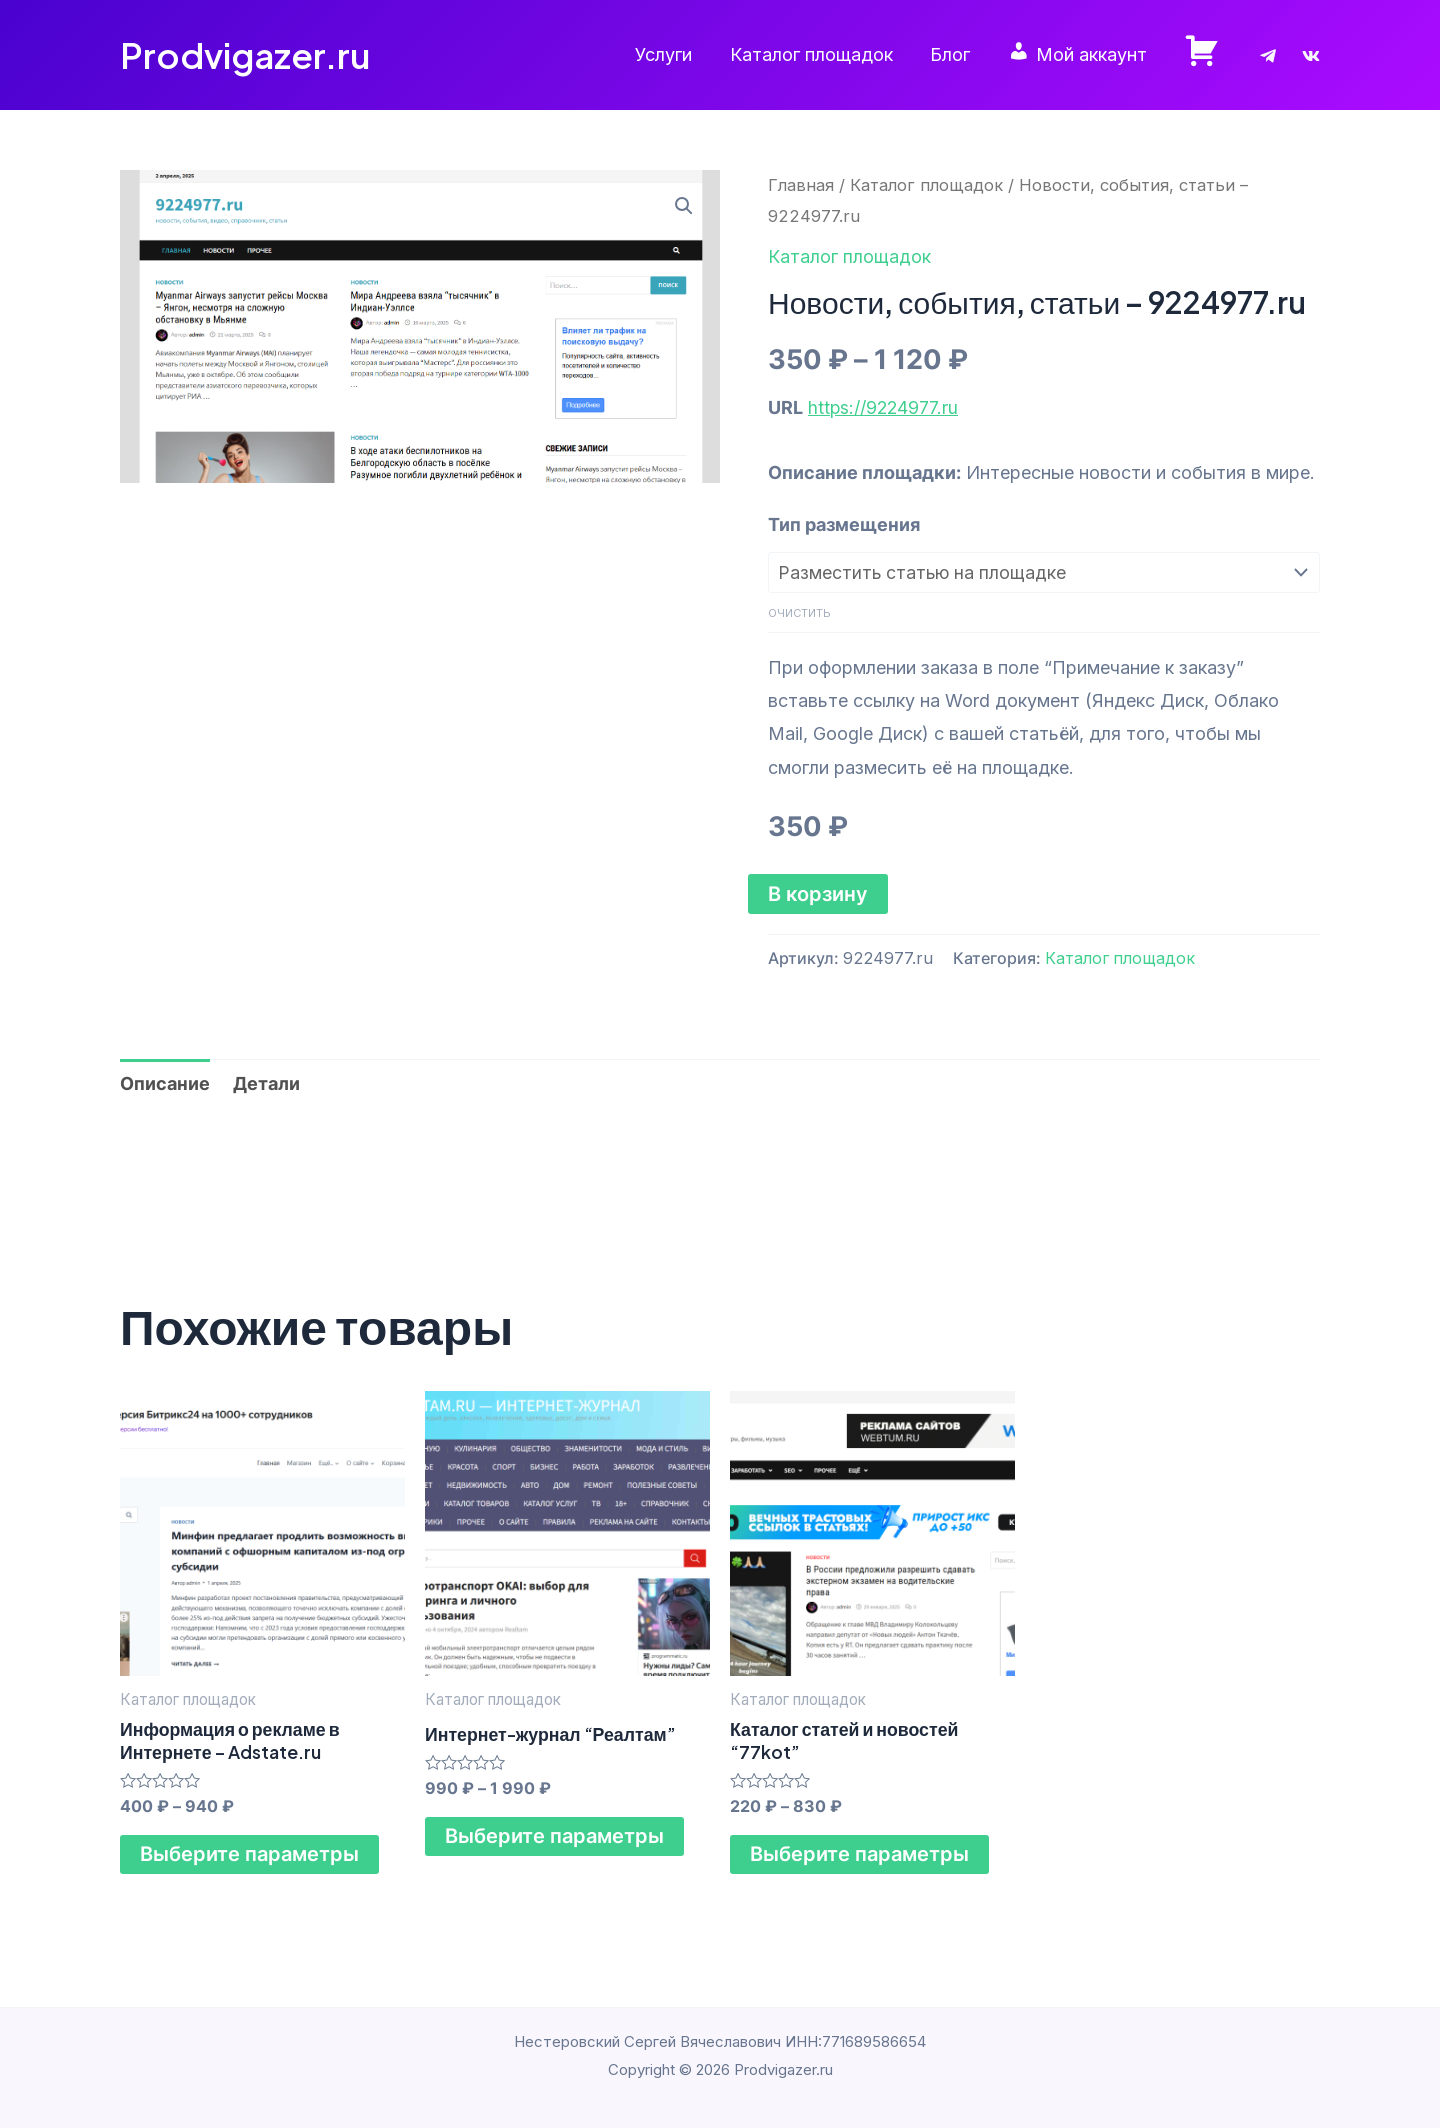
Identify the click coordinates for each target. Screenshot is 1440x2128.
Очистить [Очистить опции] (799, 613)
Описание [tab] (165, 1082)
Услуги (671, 54)
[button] (684, 206)
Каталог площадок (817, 54)
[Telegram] (1268, 56)
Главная (801, 185)
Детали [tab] (266, 1082)
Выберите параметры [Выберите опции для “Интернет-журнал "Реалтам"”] (554, 1836)
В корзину (818, 893)
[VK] (1311, 56)
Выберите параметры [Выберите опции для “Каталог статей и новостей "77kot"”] (859, 1855)
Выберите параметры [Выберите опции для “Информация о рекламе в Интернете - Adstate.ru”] (249, 1855)
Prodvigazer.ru (245, 55)
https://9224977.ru (884, 407)
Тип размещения (844, 524)
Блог (955, 54)
